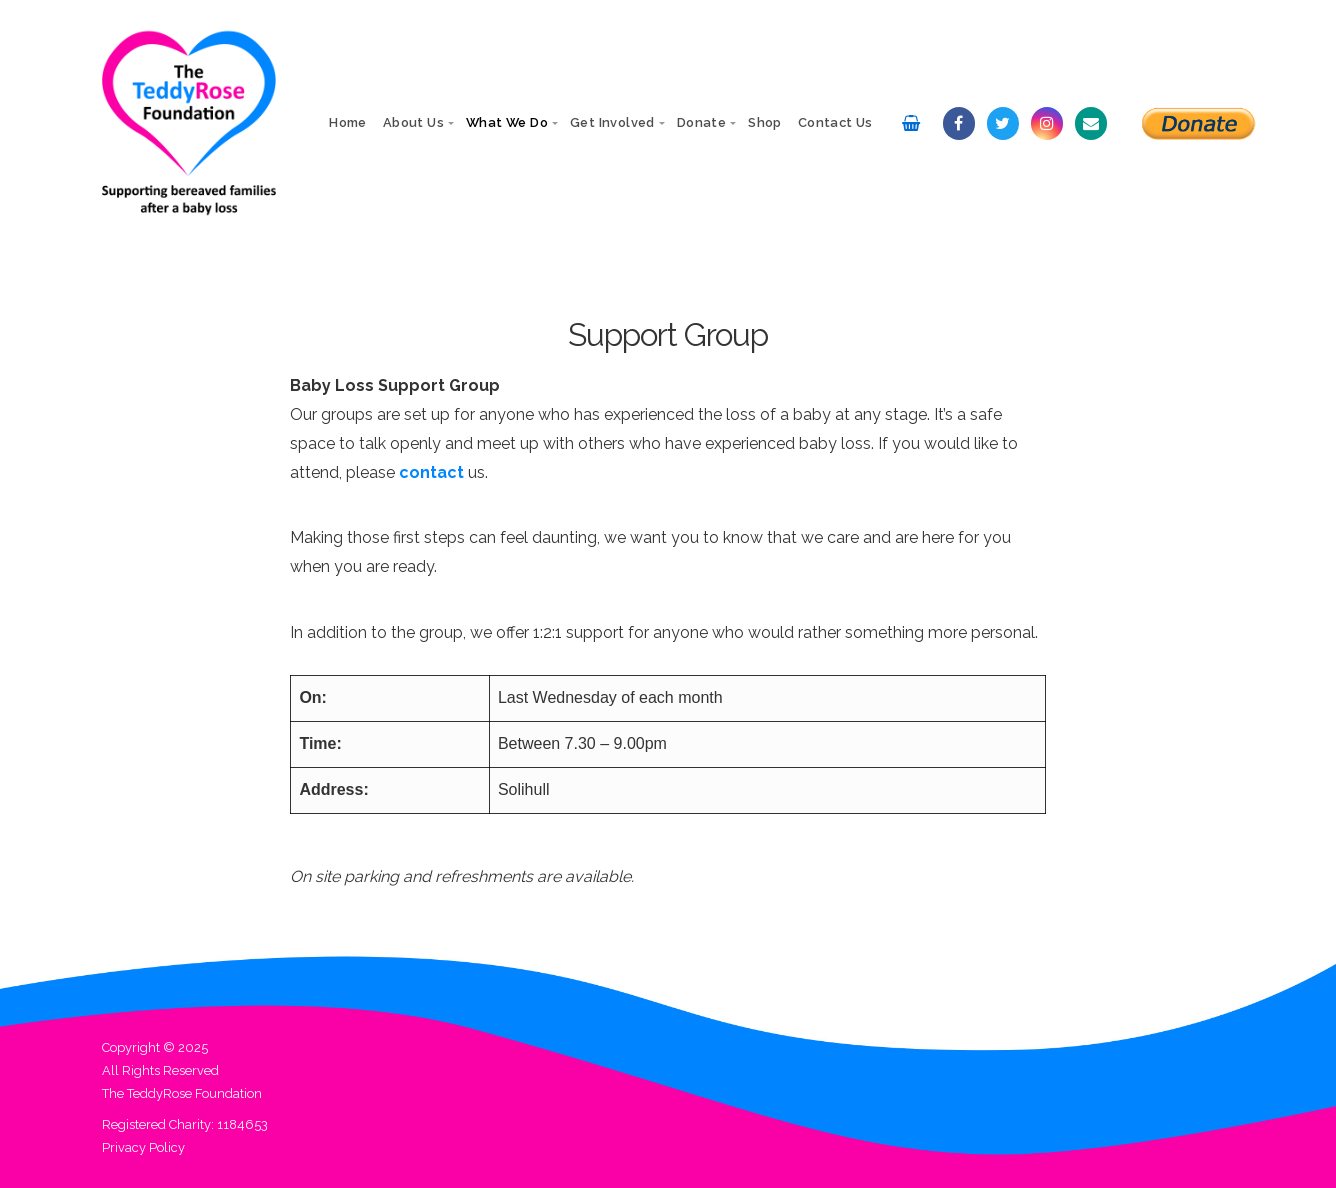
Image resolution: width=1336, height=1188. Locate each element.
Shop (765, 122)
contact (431, 472)
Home (348, 122)
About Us (413, 122)
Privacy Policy (143, 1147)
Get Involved (612, 122)
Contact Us (835, 122)
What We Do (507, 122)
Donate (701, 122)
